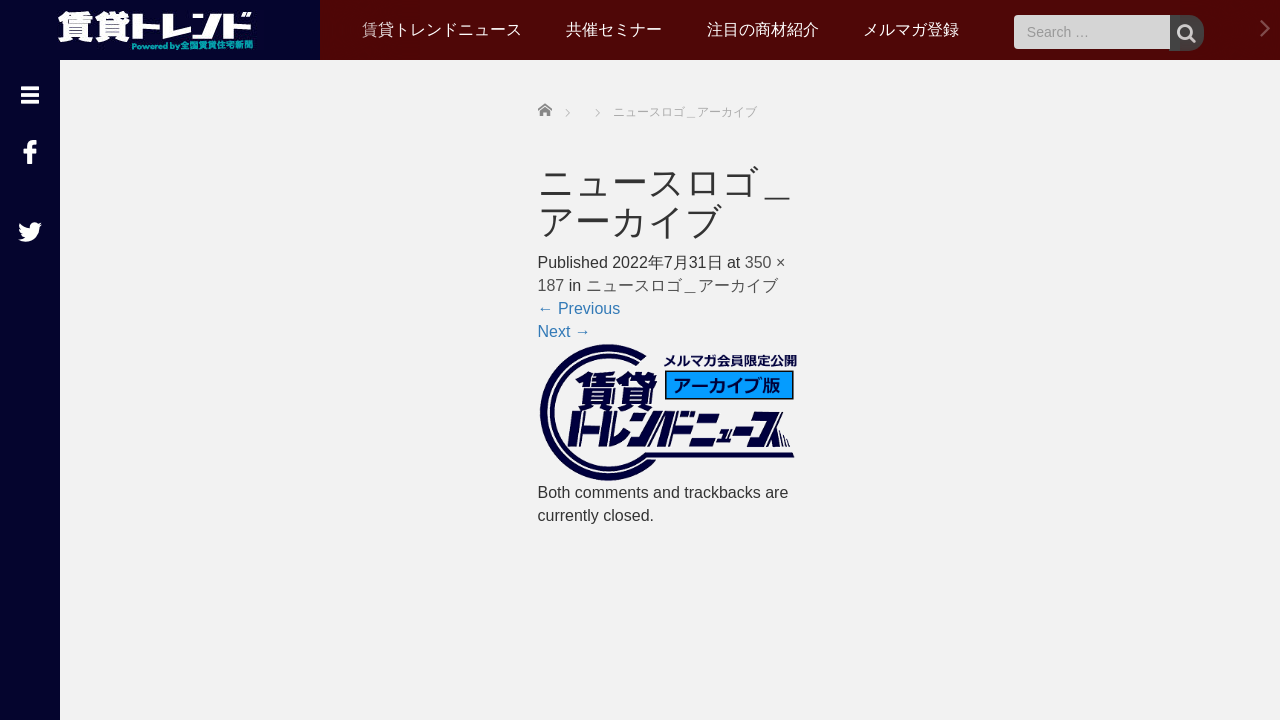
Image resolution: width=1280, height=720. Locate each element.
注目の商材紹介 (763, 29)
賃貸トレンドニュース (442, 29)
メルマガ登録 (911, 29)
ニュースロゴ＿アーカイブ (682, 285)
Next (564, 331)
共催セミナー (614, 29)
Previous (579, 308)
